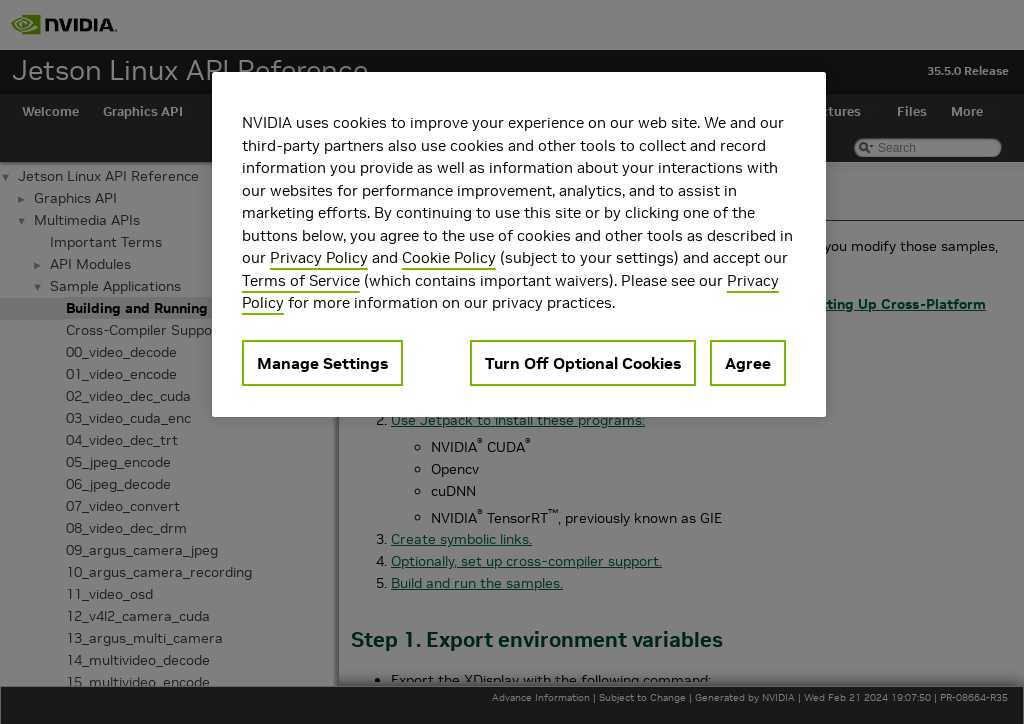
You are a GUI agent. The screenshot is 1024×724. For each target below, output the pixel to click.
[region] (519, 244)
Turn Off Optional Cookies (583, 363)
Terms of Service (301, 280)
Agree (748, 363)
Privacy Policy (319, 257)
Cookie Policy (449, 257)
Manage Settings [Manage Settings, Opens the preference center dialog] (322, 363)
